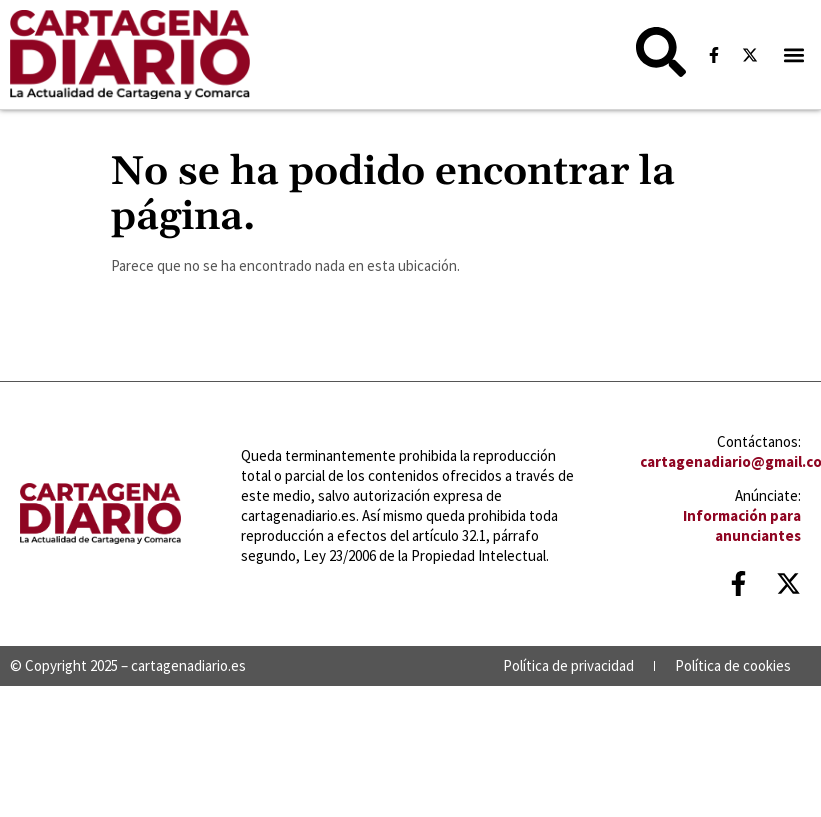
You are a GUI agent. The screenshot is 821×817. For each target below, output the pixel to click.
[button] (794, 54)
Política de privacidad (568, 665)
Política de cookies (733, 665)
